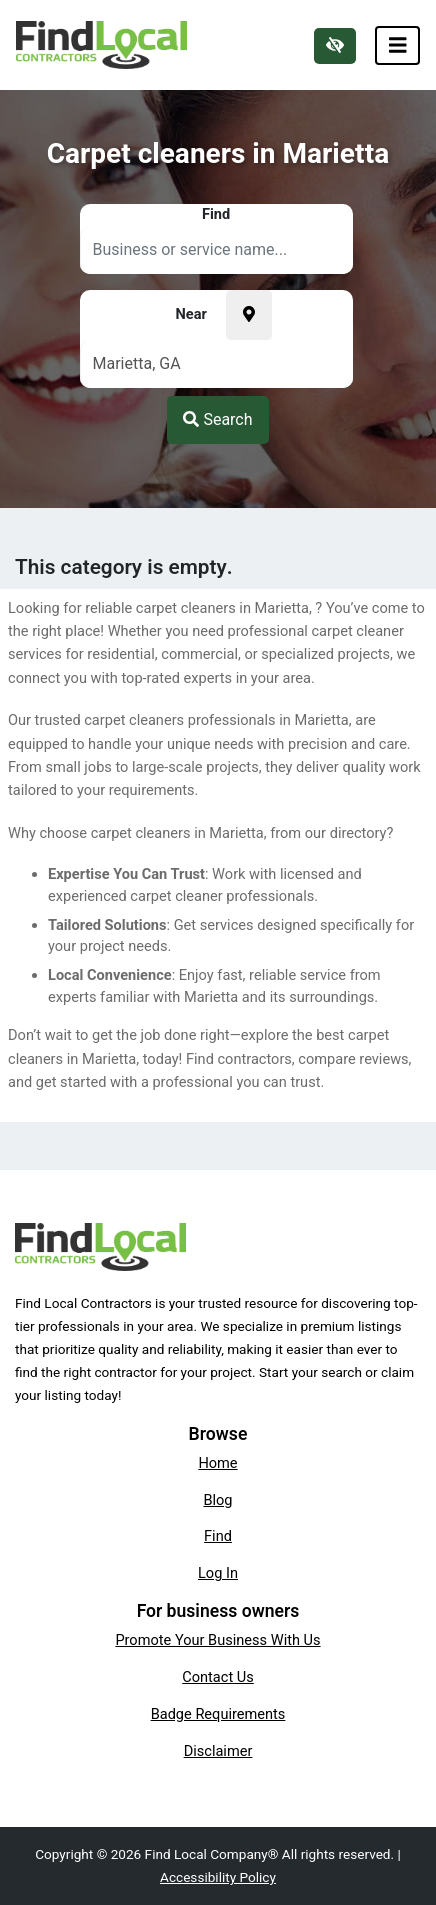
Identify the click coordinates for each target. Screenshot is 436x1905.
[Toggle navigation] (398, 45)
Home (217, 1463)
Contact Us (218, 1677)
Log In (218, 1573)
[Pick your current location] (249, 315)
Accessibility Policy (218, 1877)
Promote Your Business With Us (217, 1640)
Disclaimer (218, 1751)
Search (217, 419)
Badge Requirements (218, 1714)
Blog (217, 1500)
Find (218, 1536)
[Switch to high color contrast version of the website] (335, 46)
